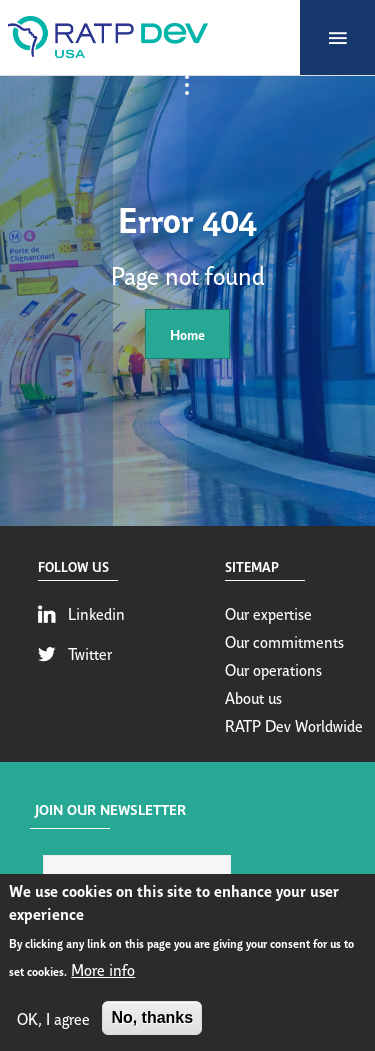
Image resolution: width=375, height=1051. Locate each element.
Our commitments (284, 641)
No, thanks (152, 1020)
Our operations (273, 669)
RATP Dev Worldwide (294, 725)
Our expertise (268, 613)
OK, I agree (53, 1021)
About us (253, 697)
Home (187, 333)
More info (103, 972)
